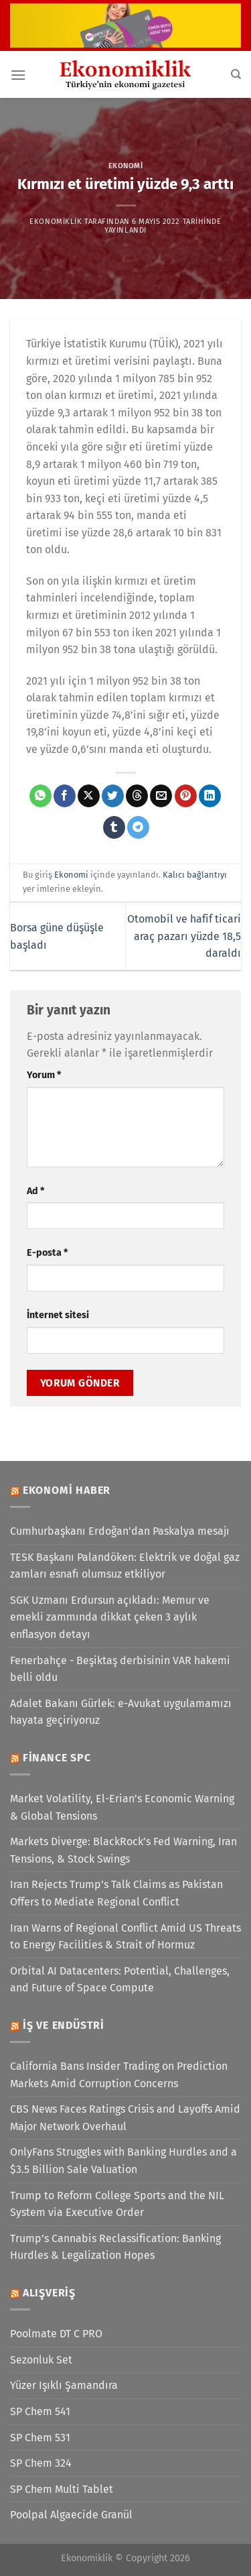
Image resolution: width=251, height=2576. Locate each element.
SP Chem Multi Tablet (61, 2489)
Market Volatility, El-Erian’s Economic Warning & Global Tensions (122, 1807)
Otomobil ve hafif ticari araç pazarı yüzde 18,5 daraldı (184, 936)
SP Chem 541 (40, 2411)
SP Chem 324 (41, 2463)
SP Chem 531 (40, 2437)
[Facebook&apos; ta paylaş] (65, 795)
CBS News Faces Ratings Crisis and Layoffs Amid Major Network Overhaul (125, 2118)
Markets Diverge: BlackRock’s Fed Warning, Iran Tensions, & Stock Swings (123, 1850)
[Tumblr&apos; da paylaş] (114, 827)
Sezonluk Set (41, 2359)
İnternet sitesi (58, 1315)
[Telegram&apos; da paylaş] (138, 827)
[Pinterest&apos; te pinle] (186, 795)
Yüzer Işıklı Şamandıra (64, 2385)
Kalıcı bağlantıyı (195, 875)
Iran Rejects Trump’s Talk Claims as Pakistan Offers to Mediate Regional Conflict (116, 1893)
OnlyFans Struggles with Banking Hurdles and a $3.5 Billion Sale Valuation (123, 2161)
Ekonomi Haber (66, 1490)
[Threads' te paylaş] (137, 795)
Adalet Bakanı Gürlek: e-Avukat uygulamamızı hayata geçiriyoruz (121, 1712)
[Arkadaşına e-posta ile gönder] (161, 795)
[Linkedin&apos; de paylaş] (210, 795)
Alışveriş (49, 2292)
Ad (35, 1191)
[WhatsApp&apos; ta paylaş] (40, 795)
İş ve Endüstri (63, 2025)
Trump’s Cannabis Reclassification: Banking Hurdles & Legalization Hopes (115, 2247)
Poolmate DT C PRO (56, 2333)
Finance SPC (57, 1757)
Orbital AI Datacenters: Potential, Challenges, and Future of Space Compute (120, 1980)
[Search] (236, 74)
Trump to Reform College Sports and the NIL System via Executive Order (117, 2204)
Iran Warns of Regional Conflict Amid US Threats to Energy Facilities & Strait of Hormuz (125, 1937)
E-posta (47, 1252)
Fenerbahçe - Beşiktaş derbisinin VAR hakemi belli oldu (120, 1669)
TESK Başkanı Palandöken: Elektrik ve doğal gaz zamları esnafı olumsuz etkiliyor (125, 1566)
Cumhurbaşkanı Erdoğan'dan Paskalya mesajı (120, 1531)
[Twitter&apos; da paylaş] (113, 795)
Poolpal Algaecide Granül (71, 2514)
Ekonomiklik (55, 221)
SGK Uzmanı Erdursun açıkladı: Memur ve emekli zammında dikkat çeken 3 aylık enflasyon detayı (110, 1617)
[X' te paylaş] (89, 795)
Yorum (44, 1075)
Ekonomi (125, 166)
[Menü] (18, 74)
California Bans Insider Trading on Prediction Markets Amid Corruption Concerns (119, 2075)
